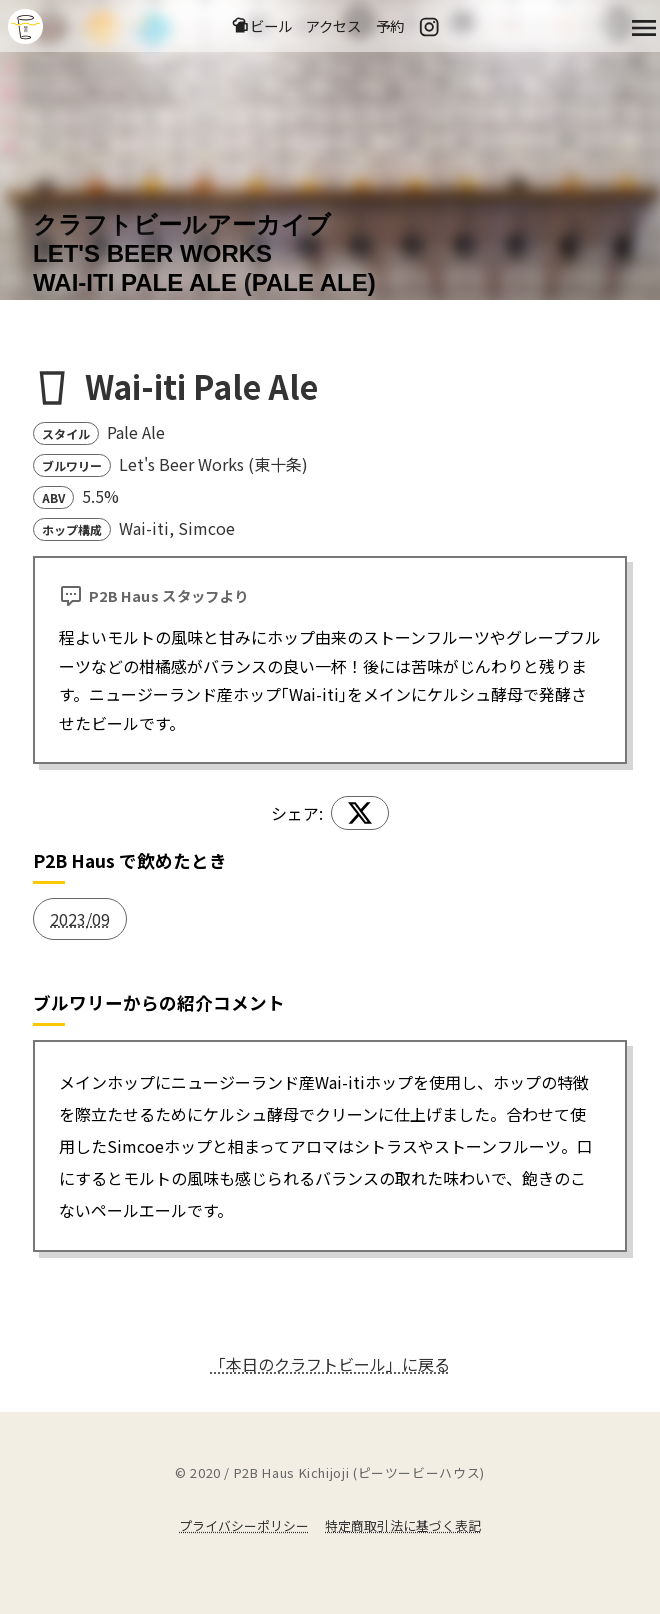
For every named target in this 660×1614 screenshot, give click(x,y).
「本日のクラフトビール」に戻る (330, 1364)
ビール (261, 25)
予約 (390, 25)
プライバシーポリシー (244, 1525)
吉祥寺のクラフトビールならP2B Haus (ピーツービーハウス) (25, 26)
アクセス (333, 25)
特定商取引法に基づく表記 (403, 1525)
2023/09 (80, 919)
